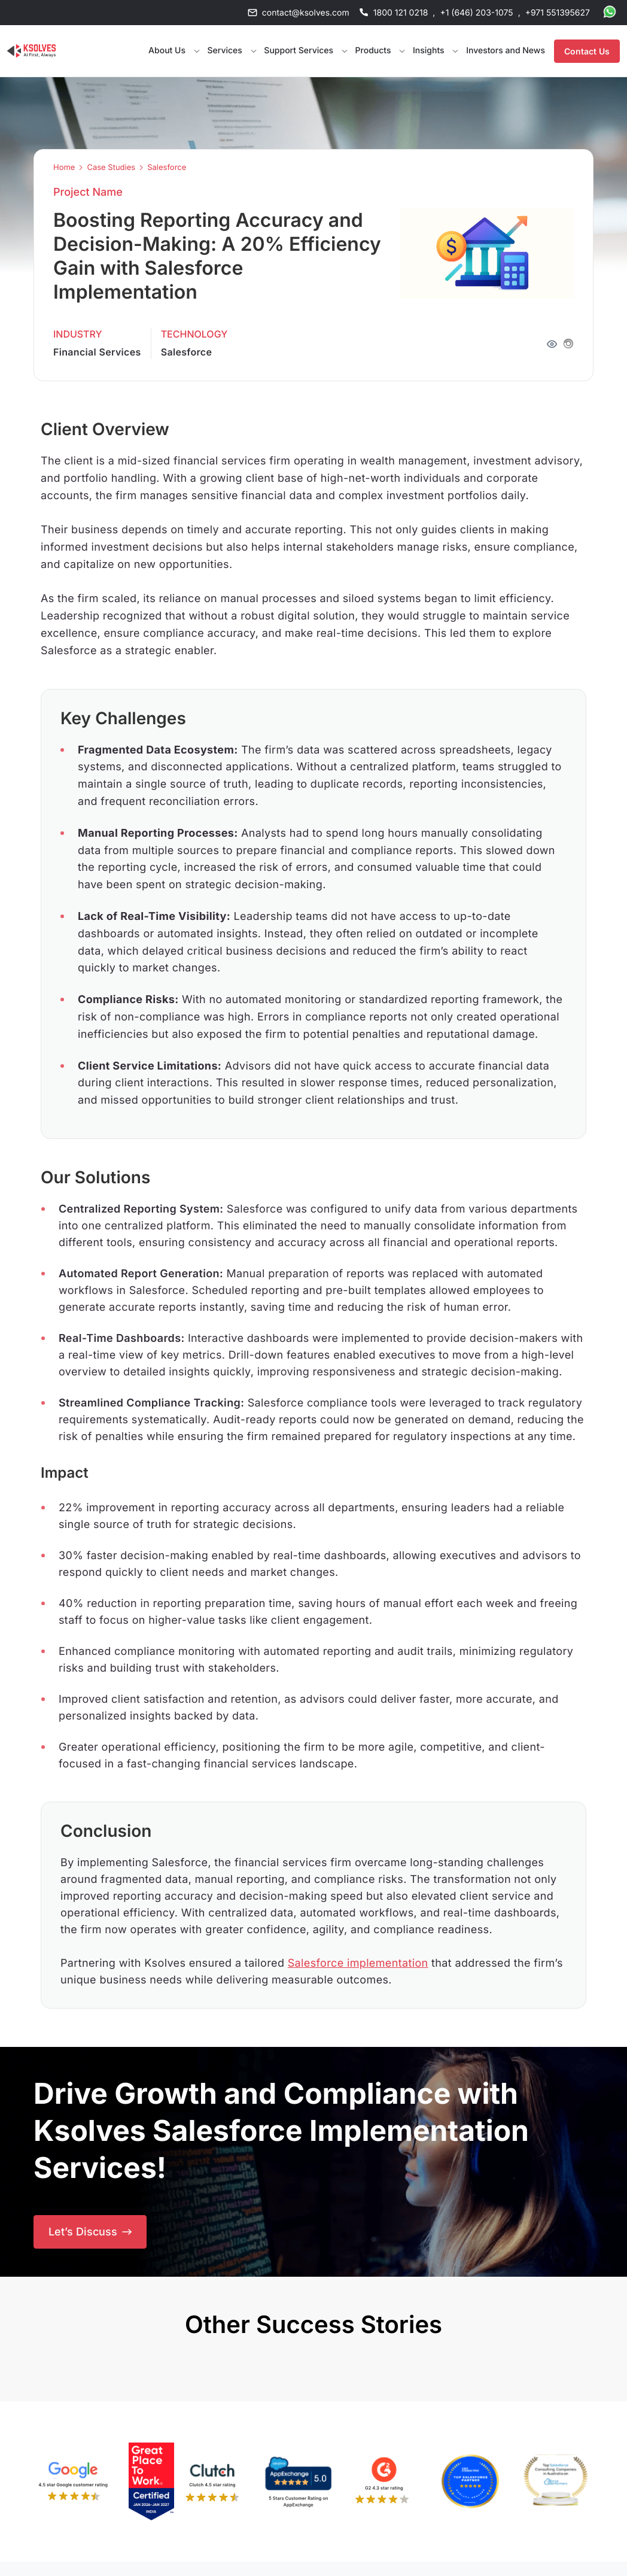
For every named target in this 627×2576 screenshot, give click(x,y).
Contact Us (587, 51)
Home (64, 168)
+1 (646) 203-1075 (476, 13)
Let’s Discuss (90, 2231)
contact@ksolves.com (305, 13)
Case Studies (111, 168)
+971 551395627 (557, 13)
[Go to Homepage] (31, 51)
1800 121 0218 (400, 13)
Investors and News (505, 50)
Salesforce (166, 168)
